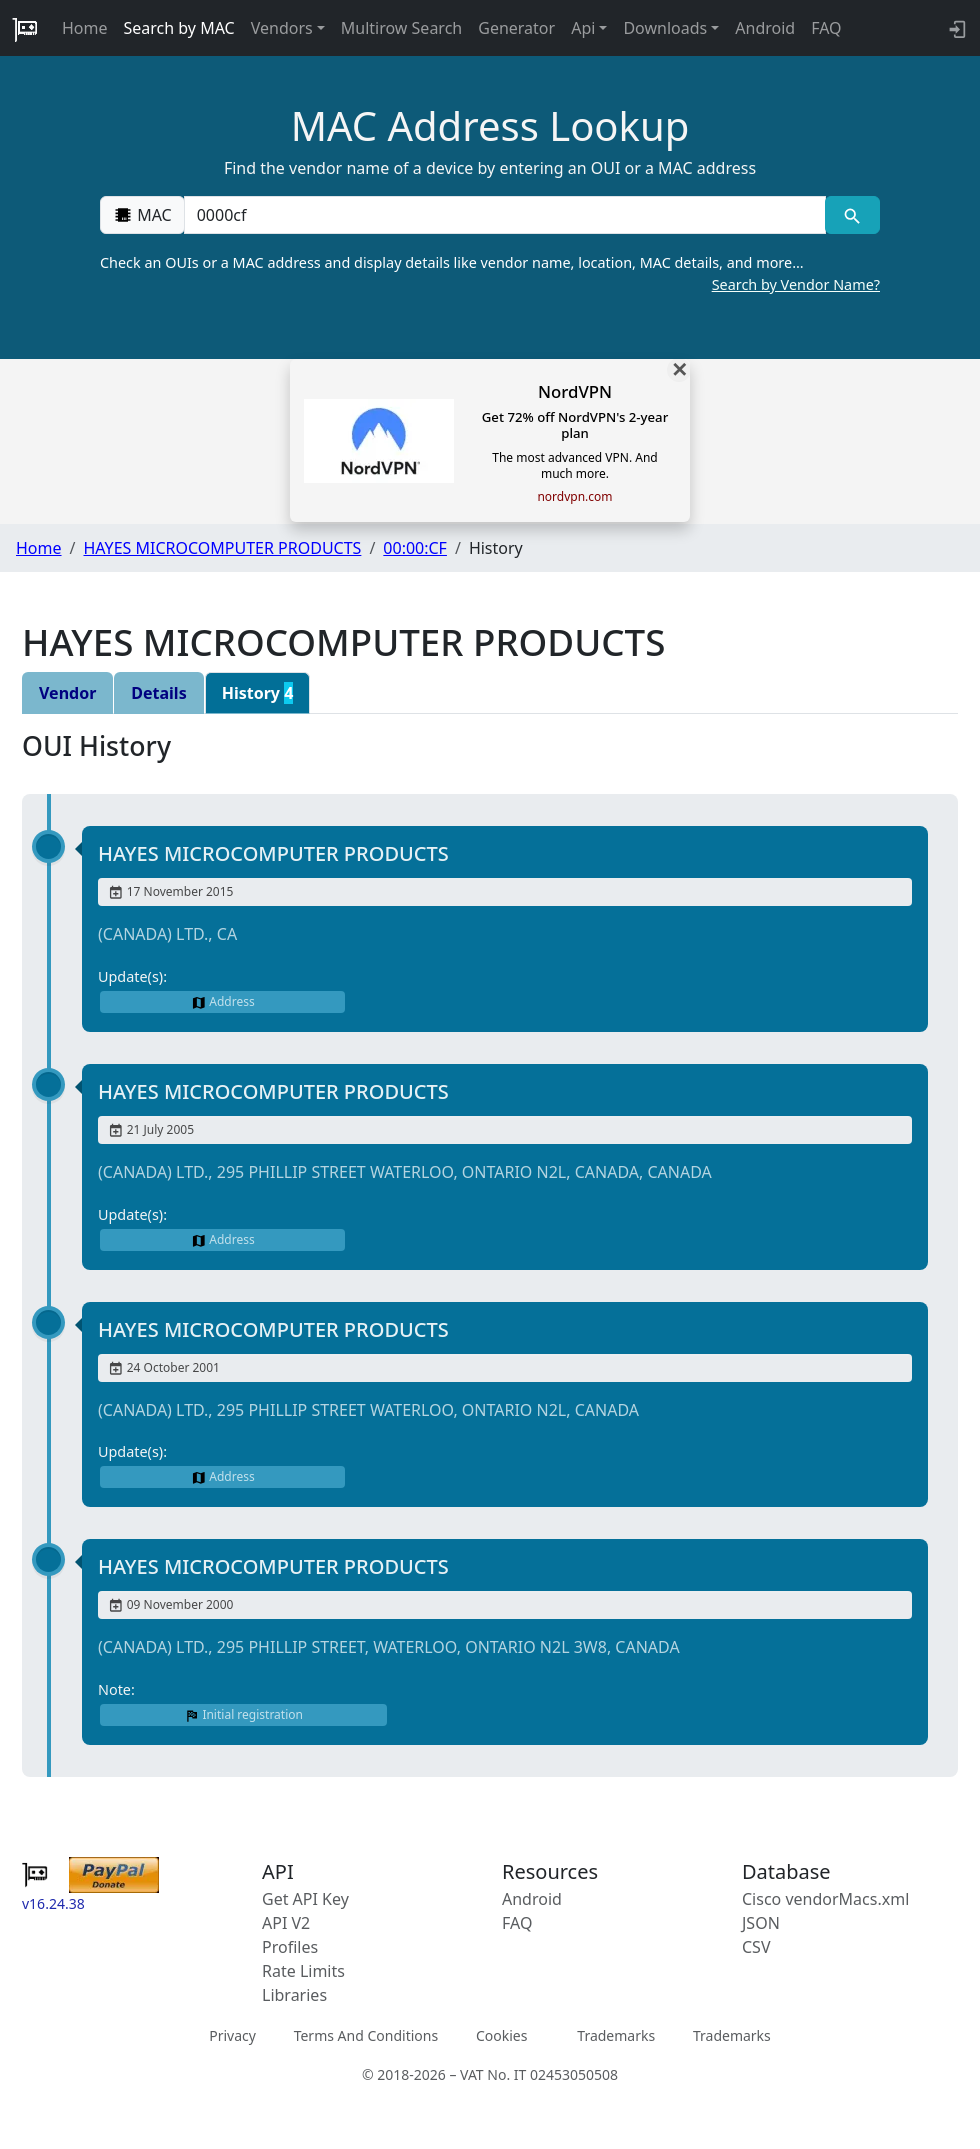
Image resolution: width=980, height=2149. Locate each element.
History (258, 693)
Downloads (665, 28)
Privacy (232, 2035)
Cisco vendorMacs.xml (825, 1899)
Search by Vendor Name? (796, 284)
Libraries (294, 1995)
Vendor (67, 693)
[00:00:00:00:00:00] (505, 215)
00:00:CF (415, 548)
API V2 (286, 1923)
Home (85, 28)
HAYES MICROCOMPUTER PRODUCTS (222, 548)
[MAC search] (852, 215)
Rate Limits (303, 1971)
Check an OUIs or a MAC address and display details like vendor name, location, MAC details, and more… (490, 274)
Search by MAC (179, 28)
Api (583, 28)
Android (765, 28)
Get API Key (305, 1899)
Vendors (282, 28)
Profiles (290, 1947)
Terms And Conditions (366, 2035)
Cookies (501, 2035)
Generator (516, 28)
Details (158, 693)
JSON (761, 1923)
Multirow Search (401, 28)
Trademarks (616, 2035)
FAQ (826, 28)
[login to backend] (955, 28)
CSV (756, 1947)
